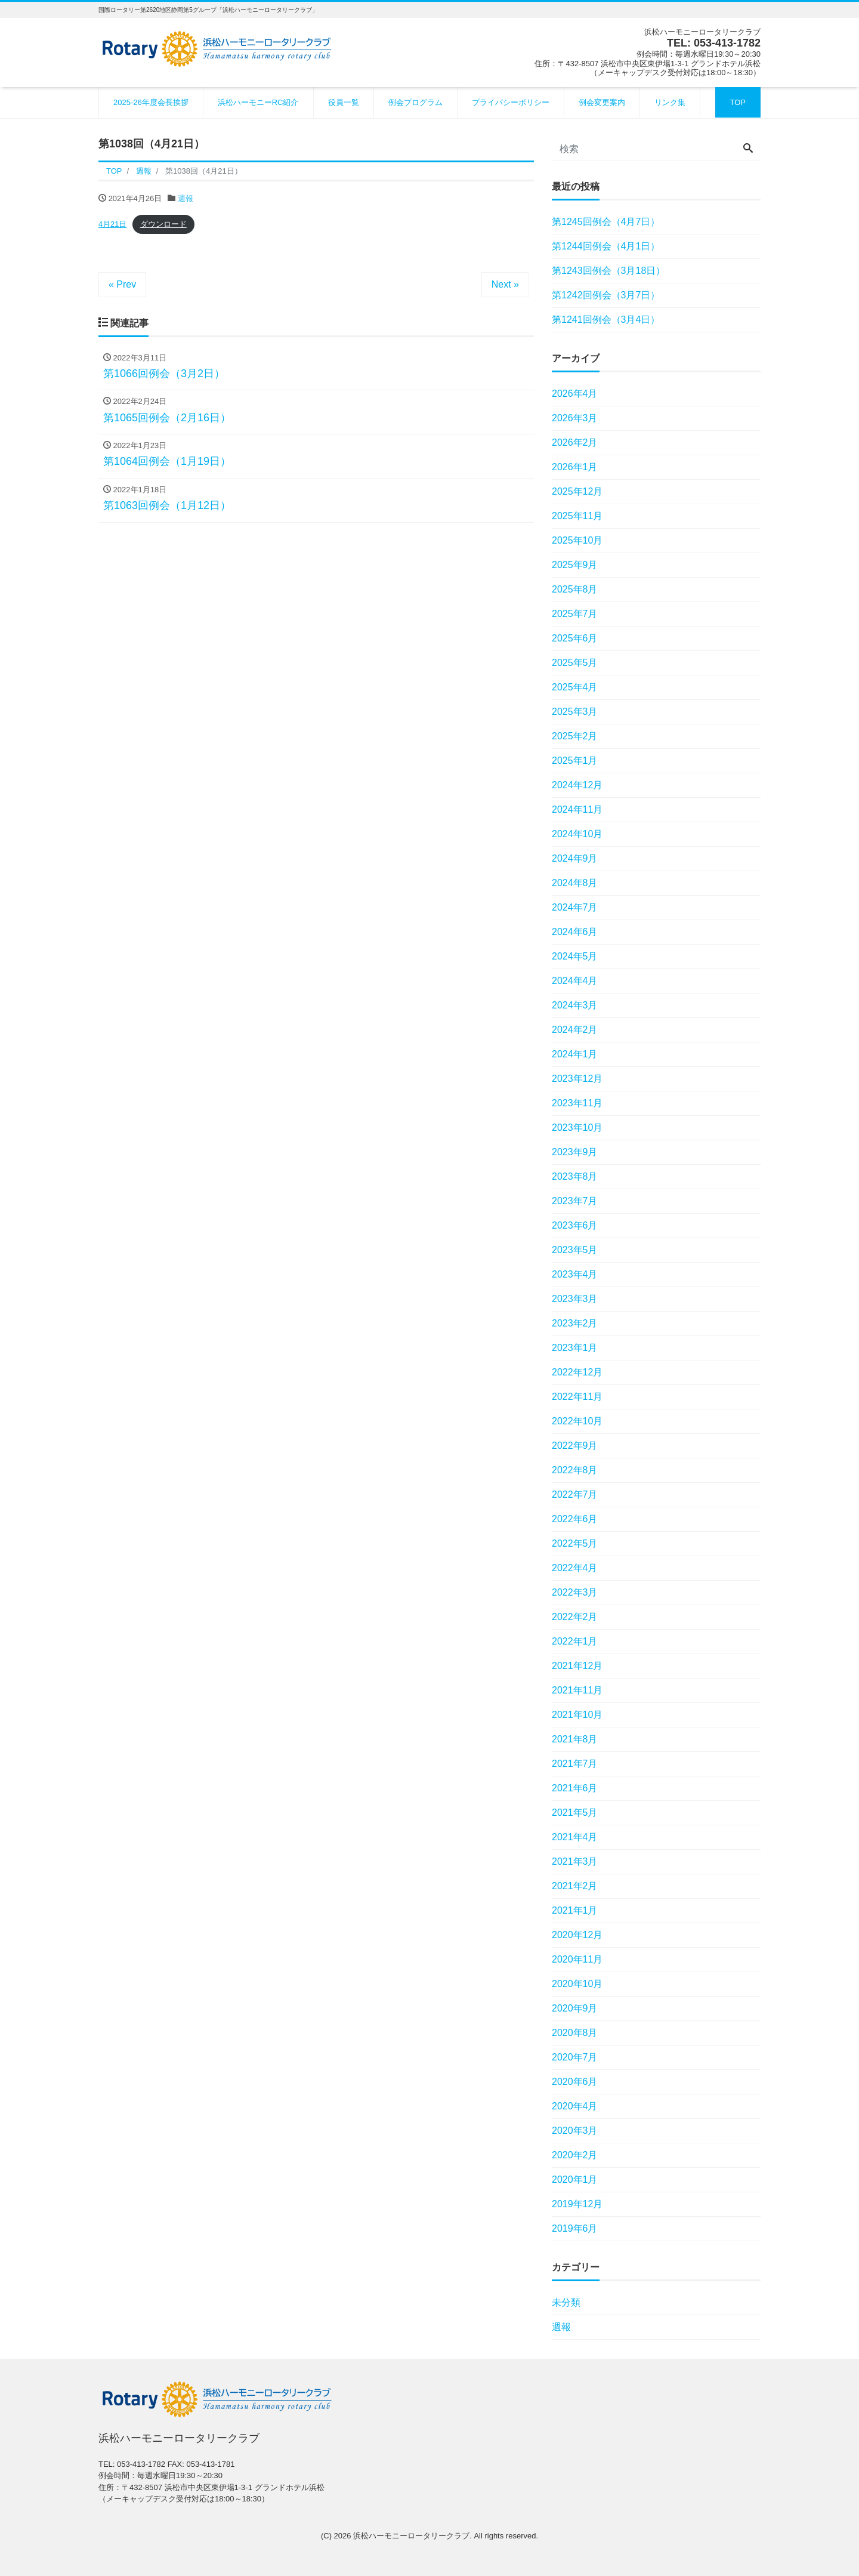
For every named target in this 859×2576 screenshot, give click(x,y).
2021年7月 (575, 1764)
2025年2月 (575, 736)
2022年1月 (575, 1641)
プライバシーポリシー (510, 102)
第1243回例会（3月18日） (608, 271)
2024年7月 (575, 907)
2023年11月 (577, 1103)
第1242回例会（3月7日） (606, 295)
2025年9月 (575, 565)
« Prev (122, 284)
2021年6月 (575, 1788)
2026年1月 (575, 467)
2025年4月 (575, 687)
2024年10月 (577, 834)
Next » (505, 284)
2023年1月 (575, 1348)
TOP (738, 102)
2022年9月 (575, 1445)
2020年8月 (575, 2033)
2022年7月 (575, 1494)
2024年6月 (575, 932)
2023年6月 (575, 1225)
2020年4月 (575, 2106)
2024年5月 (575, 956)
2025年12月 (577, 491)
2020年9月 (575, 2008)
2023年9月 (575, 1152)
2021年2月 (575, 1886)
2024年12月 (577, 785)
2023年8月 (575, 1176)
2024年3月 (575, 1005)
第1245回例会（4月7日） (606, 222)
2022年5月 (575, 1543)
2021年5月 (575, 1812)
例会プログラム (415, 102)
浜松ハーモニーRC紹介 (258, 102)
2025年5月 (575, 663)
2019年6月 (575, 2228)
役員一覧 (343, 102)
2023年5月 (575, 1250)
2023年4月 (575, 1274)
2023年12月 (577, 1078)
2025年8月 (575, 589)
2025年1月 (575, 760)
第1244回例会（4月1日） (606, 246)
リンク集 (669, 102)
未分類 (566, 2302)
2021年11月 (577, 1690)
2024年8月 (575, 883)
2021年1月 (575, 1910)
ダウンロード (163, 224)
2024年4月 (575, 981)
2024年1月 (575, 1054)
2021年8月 (575, 1739)
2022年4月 (575, 1568)
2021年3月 (575, 1861)
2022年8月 (575, 1470)
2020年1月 (575, 2179)
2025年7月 (575, 614)
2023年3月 (575, 1299)
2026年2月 (575, 442)
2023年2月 (575, 1323)
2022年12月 (577, 1372)
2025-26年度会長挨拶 (151, 102)
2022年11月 (577, 1397)
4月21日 (112, 224)
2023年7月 (575, 1201)
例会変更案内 (602, 102)
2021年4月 (575, 1837)
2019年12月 (577, 2204)
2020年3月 (575, 2130)
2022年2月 (575, 1617)
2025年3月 (575, 712)
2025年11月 (577, 516)
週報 (185, 198)
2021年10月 (577, 1715)
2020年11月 (577, 1959)
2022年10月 (577, 1421)
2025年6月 (575, 638)
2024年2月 (575, 1030)
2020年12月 (577, 1935)
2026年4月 (575, 393)
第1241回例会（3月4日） (606, 319)
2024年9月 (575, 858)
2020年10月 (577, 1984)
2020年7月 (575, 2057)
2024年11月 (577, 809)
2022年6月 (575, 1519)
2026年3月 (575, 418)
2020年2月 (575, 2155)
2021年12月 (577, 1666)
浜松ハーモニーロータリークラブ (411, 2535)
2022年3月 (575, 1592)
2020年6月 (575, 2082)
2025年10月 (577, 540)
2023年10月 (577, 1127)
